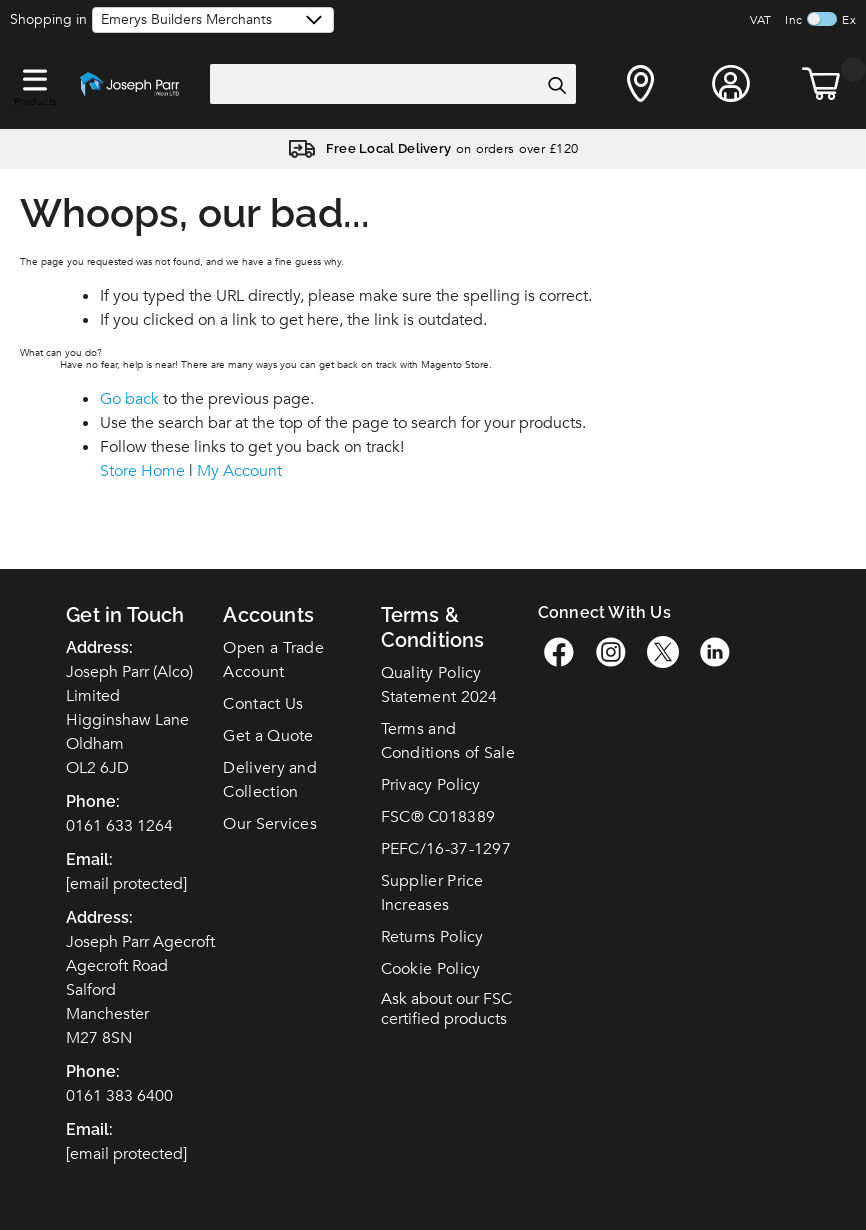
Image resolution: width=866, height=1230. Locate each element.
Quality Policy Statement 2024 (439, 685)
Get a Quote (268, 736)
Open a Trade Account (273, 660)
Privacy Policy (431, 785)
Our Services (270, 824)
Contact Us (263, 704)
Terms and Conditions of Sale (448, 741)
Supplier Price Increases (432, 893)
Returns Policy (432, 937)
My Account (239, 471)
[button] (35, 76)
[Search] (556, 85)
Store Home (142, 471)
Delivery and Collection (270, 780)
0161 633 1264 (119, 826)
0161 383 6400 (119, 1096)
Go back (129, 399)
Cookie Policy (431, 969)
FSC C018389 (438, 817)
